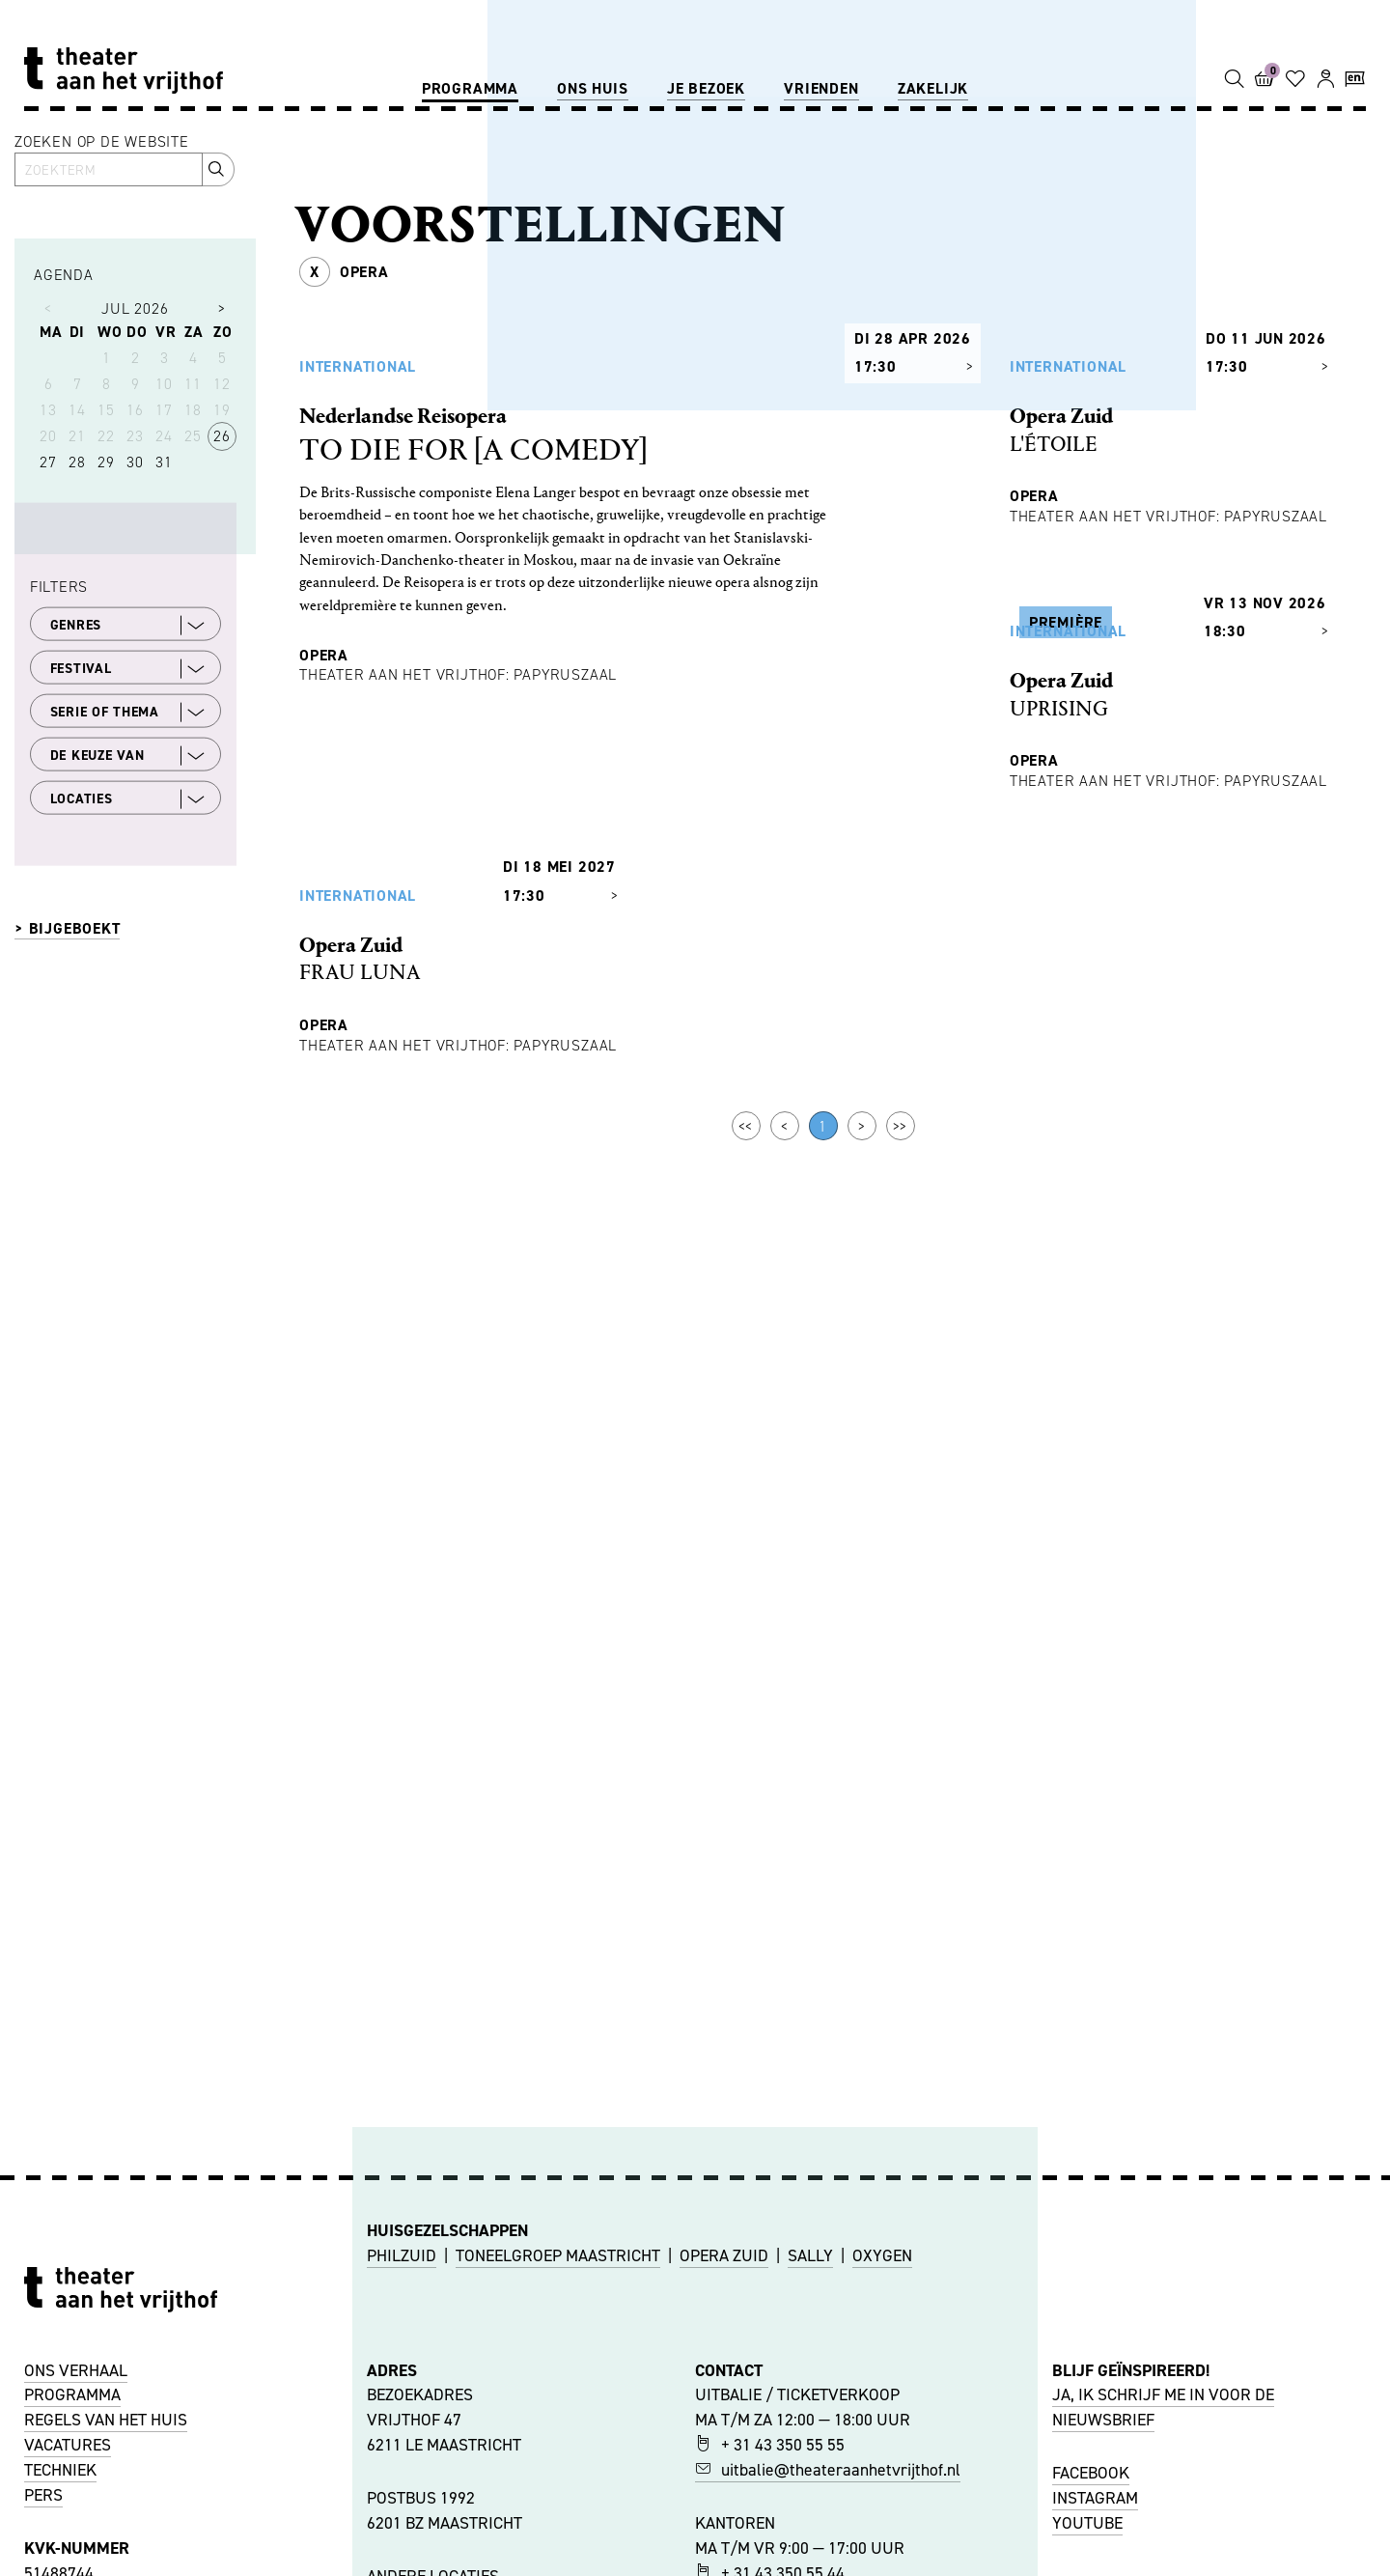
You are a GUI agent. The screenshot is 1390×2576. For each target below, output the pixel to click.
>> (900, 1656)
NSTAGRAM (1097, 2497)
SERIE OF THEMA (128, 711)
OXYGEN (882, 2255)
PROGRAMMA (72, 2394)
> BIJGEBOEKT (67, 928)
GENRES (128, 624)
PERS (43, 2494)
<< (746, 1656)
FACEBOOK (1090, 2472)
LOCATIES (128, 798)
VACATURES (67, 2444)
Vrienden (821, 88)
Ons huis (592, 88)
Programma (470, 88)
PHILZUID (401, 2255)
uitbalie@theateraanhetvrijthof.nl (827, 2469)
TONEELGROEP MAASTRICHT (558, 2255)
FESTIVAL (128, 668)
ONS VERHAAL (75, 2370)
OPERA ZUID (724, 2255)
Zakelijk (933, 88)
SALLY (810, 2255)
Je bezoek (706, 88)
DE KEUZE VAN (128, 755)
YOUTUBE (1087, 2522)
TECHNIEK (60, 2469)
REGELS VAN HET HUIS (105, 2419)
